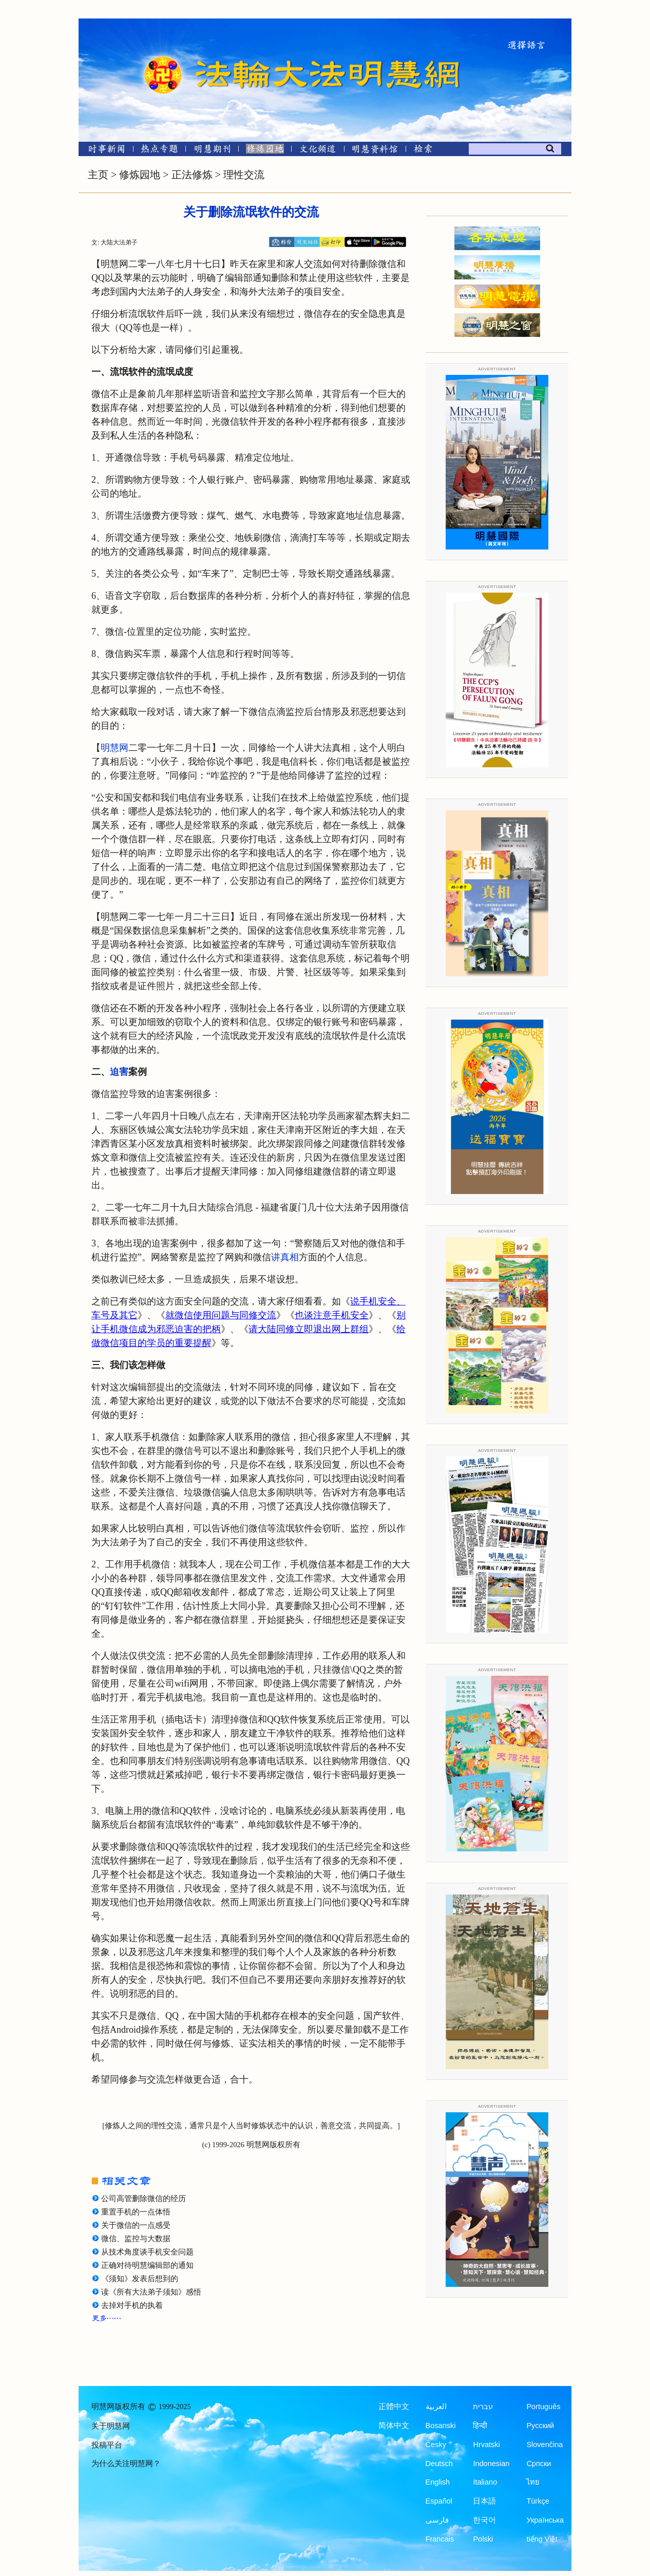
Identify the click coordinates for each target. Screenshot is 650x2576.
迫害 (119, 1072)
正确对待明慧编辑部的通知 (147, 2265)
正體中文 (393, 2406)
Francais (440, 2539)
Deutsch (439, 2463)
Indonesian (491, 2463)
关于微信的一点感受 (135, 2225)
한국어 (484, 2520)
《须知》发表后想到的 (139, 2279)
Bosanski (441, 2425)
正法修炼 (192, 174)
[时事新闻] (103, 150)
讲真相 (285, 1257)
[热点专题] (159, 150)
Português (543, 2406)
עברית (483, 2406)
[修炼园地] (264, 150)
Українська (545, 2520)
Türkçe (537, 2501)
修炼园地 (139, 174)
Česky (436, 2444)
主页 (98, 174)
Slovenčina (544, 2444)
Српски (538, 2463)
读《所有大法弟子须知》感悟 (151, 2292)
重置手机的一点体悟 (135, 2212)
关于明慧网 (110, 2426)
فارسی (437, 2520)
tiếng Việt (541, 2539)
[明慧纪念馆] (375, 150)
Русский (540, 2425)
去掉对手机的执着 (132, 2305)
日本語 (484, 2501)
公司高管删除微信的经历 (143, 2198)
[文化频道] (317, 150)
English (438, 2482)
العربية (436, 2406)
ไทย (533, 2482)
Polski (483, 2539)
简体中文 (393, 2425)
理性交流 (243, 174)
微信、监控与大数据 (135, 2238)
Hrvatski (486, 2444)
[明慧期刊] (212, 150)
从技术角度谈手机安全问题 (147, 2252)
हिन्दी (480, 2425)
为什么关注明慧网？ (126, 2463)
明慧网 (114, 748)
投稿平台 (106, 2445)
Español (439, 2501)
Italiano (485, 2482)
